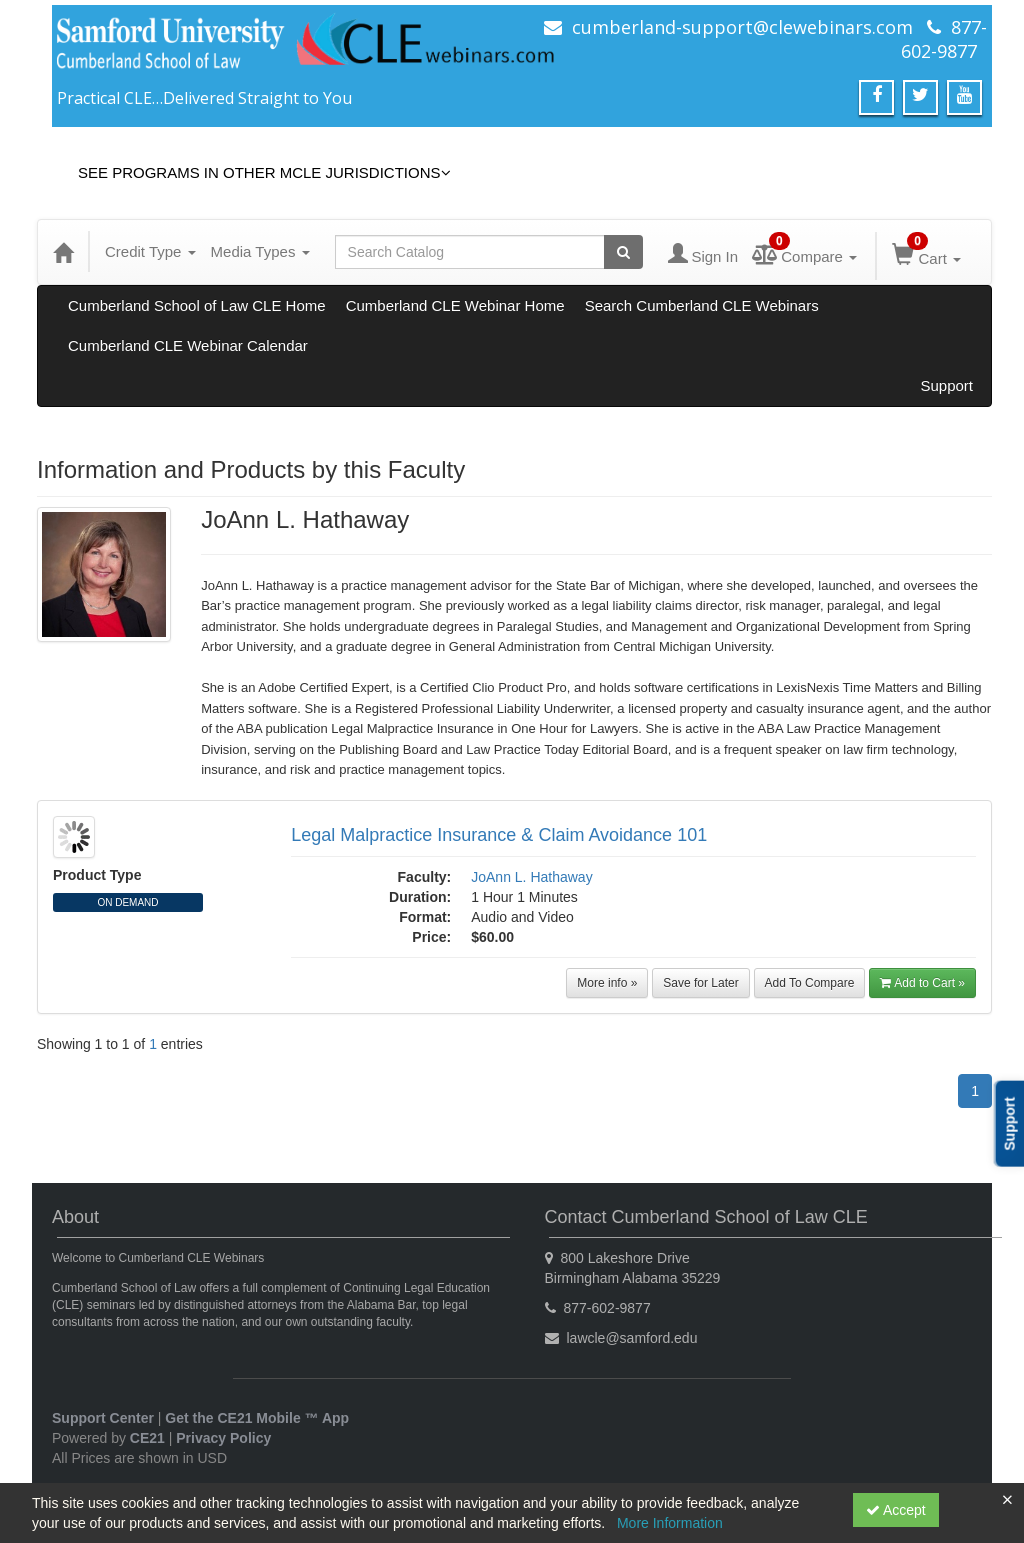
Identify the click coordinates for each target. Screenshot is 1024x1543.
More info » (607, 983)
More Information (670, 1523)
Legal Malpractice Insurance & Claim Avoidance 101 (499, 835)
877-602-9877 (944, 39)
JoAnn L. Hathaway (531, 877)
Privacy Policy (223, 1438)
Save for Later (700, 983)
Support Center (103, 1418)
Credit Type (150, 251)
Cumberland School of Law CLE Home (197, 305)
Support (946, 385)
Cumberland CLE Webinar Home (455, 305)
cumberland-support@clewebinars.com (742, 27)
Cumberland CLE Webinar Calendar (188, 345)
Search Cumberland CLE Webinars (702, 305)
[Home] (63, 252)
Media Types (260, 251)
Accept (896, 1510)
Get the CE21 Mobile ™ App (257, 1418)
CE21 (147, 1438)
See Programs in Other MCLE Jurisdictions (264, 172)
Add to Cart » (922, 983)
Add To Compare (810, 983)
